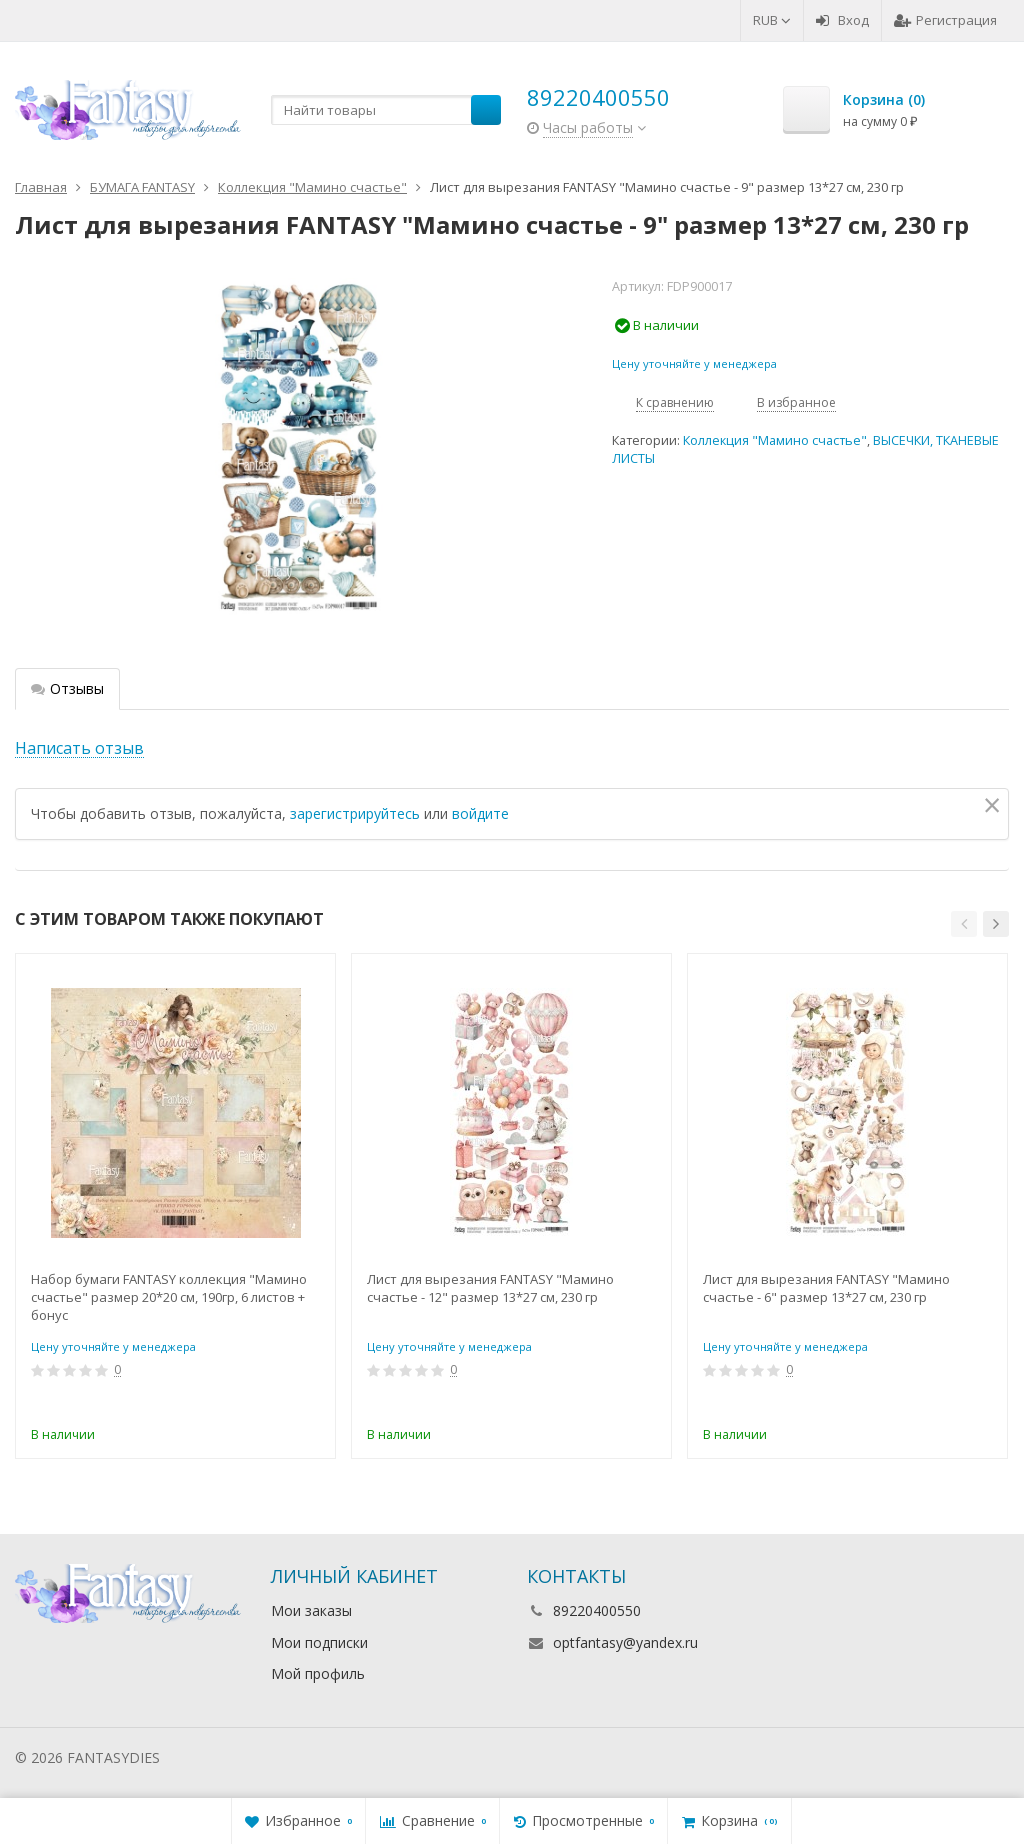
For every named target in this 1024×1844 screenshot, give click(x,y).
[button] (964, 924)
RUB (772, 20)
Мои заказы (311, 1610)
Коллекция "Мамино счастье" (775, 440)
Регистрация (945, 20)
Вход (842, 20)
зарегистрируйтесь (355, 813)
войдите (480, 813)
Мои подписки (319, 1642)
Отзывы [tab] (67, 688)
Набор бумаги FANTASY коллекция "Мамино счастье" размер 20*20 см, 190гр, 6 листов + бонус (169, 1297)
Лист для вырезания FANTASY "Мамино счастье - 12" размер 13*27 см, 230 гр (490, 1288)
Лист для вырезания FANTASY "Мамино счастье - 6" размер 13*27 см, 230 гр (826, 1288)
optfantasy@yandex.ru (625, 1642)
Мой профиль (318, 1673)
